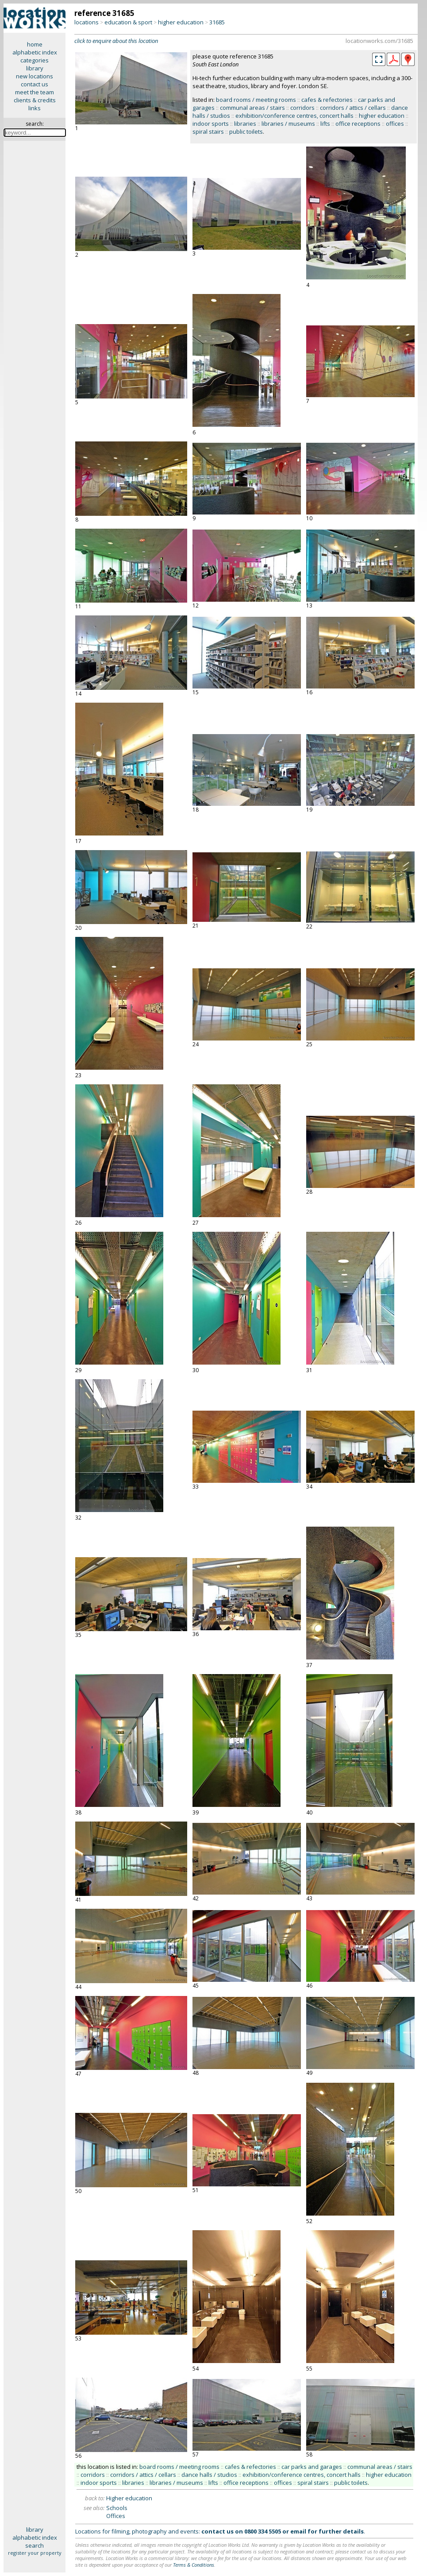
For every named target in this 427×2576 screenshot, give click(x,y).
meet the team (34, 92)
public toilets (246, 131)
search (34, 2545)
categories (34, 60)
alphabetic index (34, 52)
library (34, 68)
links (34, 108)
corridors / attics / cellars (353, 108)
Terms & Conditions (193, 2564)
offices (395, 124)
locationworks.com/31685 (379, 41)
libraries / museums (288, 124)
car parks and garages (311, 2467)
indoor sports (210, 124)
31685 (217, 22)
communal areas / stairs (252, 108)
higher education (181, 22)
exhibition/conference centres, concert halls (294, 116)
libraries (245, 124)
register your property (35, 2552)
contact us (34, 84)
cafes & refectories (327, 100)
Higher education (129, 2498)
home (34, 44)
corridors (302, 108)
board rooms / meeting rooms (256, 100)
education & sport (128, 22)
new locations (34, 76)
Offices (115, 2516)
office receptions (358, 124)
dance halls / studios (209, 2475)
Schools (116, 2508)
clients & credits (35, 100)
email (298, 2531)
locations (86, 22)
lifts (325, 124)
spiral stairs (208, 131)
